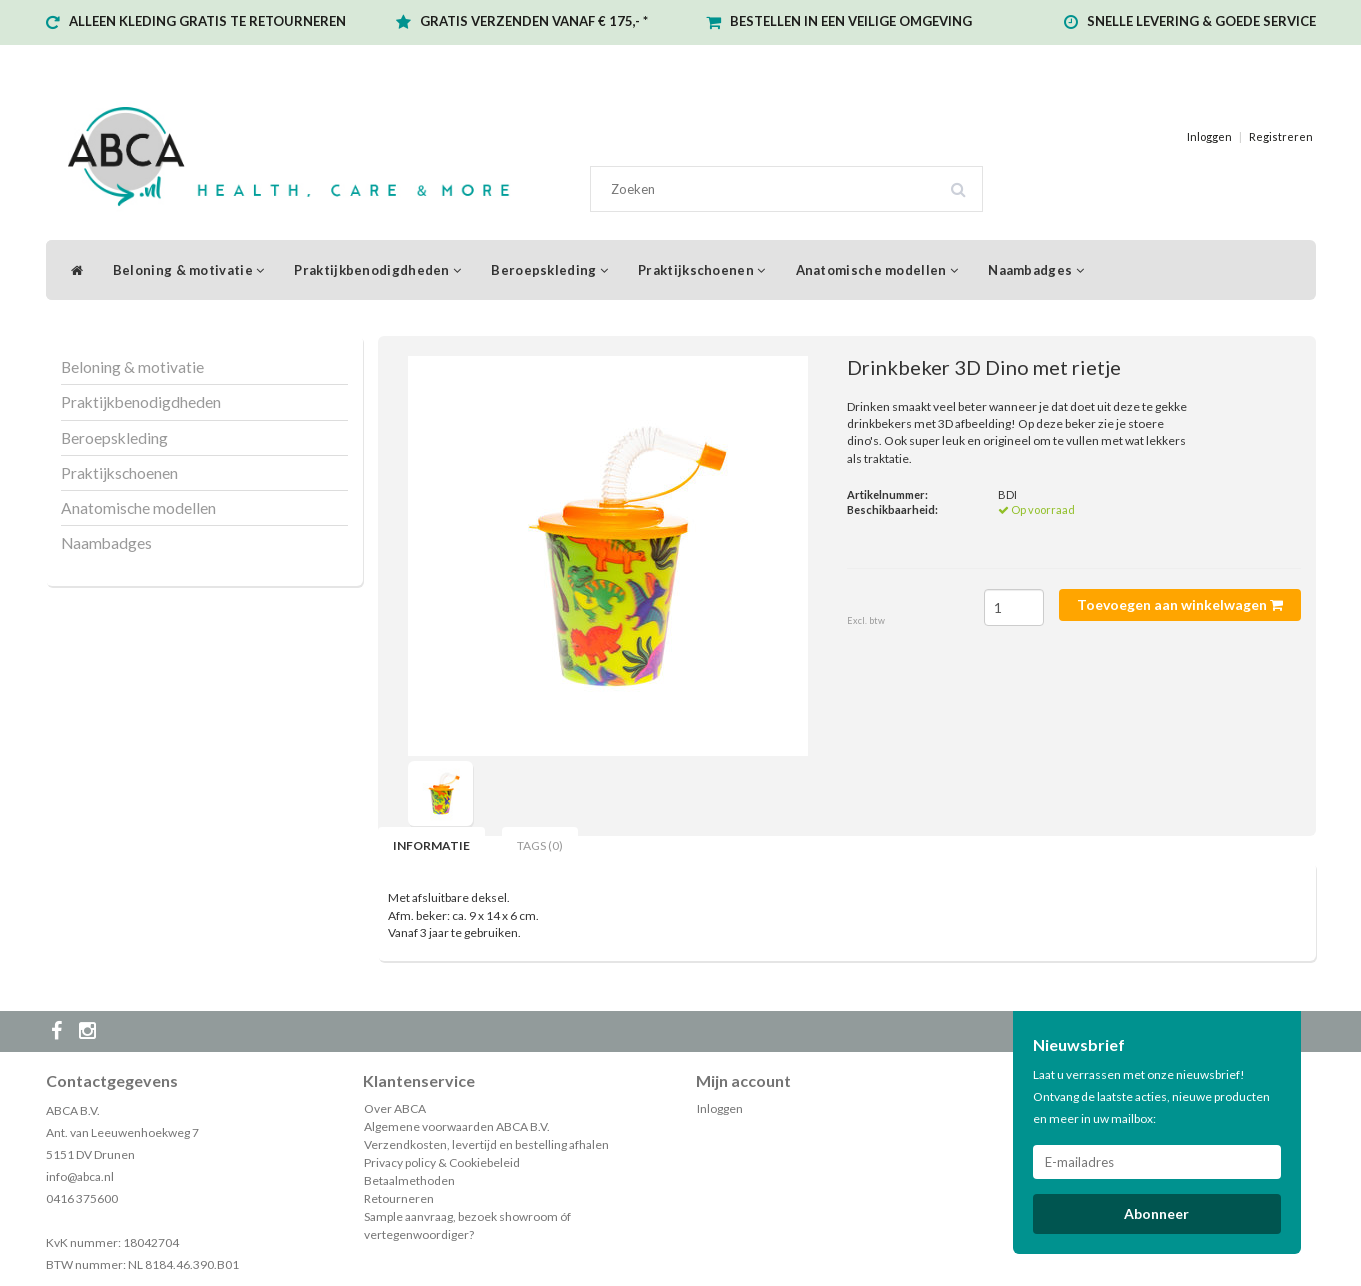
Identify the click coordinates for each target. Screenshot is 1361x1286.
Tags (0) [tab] (540, 845)
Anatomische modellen (877, 270)
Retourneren (399, 1198)
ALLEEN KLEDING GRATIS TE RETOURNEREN (207, 21)
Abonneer (1156, 1213)
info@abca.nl (80, 1176)
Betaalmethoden (409, 1180)
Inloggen (1209, 136)
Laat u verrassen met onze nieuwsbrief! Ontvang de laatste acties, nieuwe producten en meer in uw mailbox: (1151, 1096)
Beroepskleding (549, 270)
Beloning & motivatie (189, 270)
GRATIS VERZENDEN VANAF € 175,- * (534, 21)
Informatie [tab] (431, 845)
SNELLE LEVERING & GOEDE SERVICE (1201, 21)
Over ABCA (395, 1108)
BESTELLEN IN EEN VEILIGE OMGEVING (851, 21)
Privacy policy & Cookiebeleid (442, 1162)
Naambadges (1036, 270)
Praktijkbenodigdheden (377, 270)
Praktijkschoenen (701, 270)
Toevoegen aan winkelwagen (1180, 604)
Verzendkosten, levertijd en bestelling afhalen (486, 1144)
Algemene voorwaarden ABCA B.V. (457, 1126)
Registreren (1281, 136)
